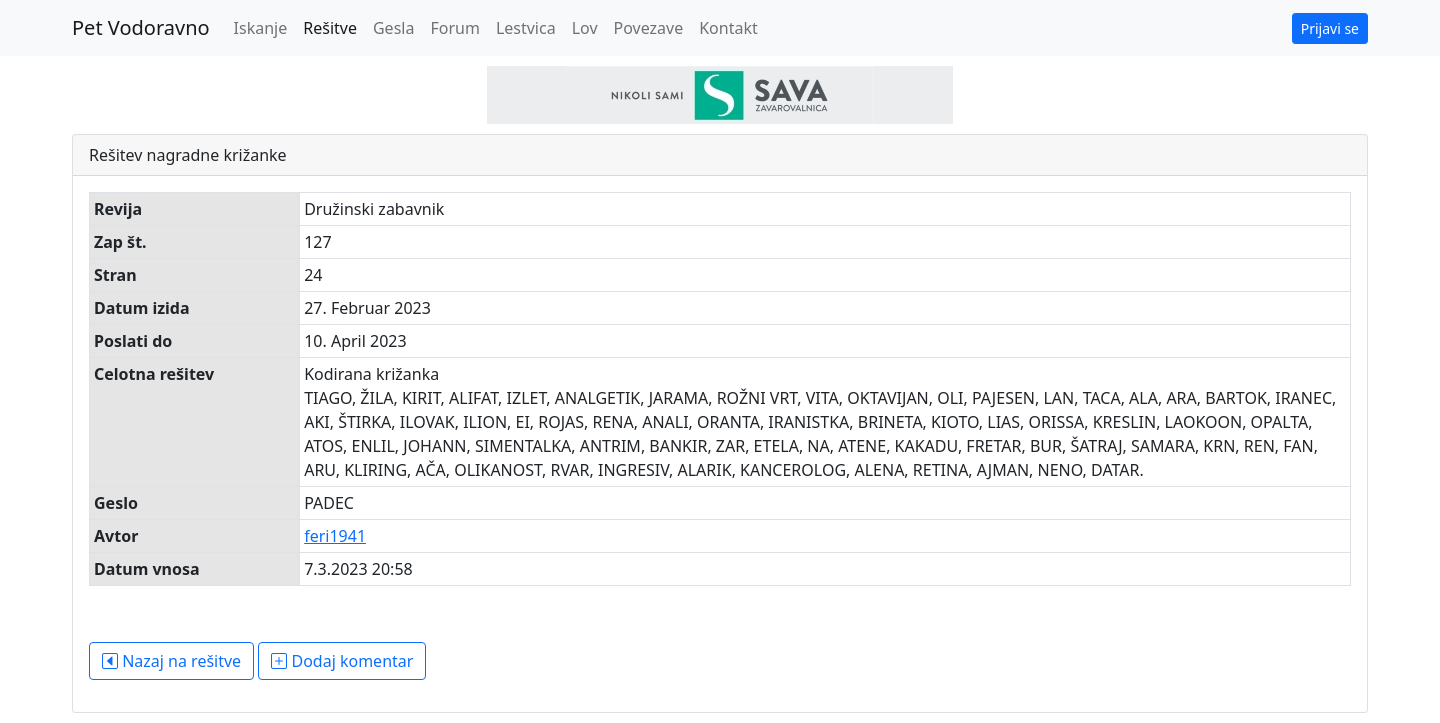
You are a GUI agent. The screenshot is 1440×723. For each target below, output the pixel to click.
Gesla (393, 28)
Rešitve (330, 28)
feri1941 (335, 536)
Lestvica (526, 28)
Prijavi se (1330, 28)
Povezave (649, 28)
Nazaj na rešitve (171, 661)
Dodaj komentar (342, 661)
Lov (585, 28)
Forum (454, 28)
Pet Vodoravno (141, 27)
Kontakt (728, 28)
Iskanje (261, 28)
